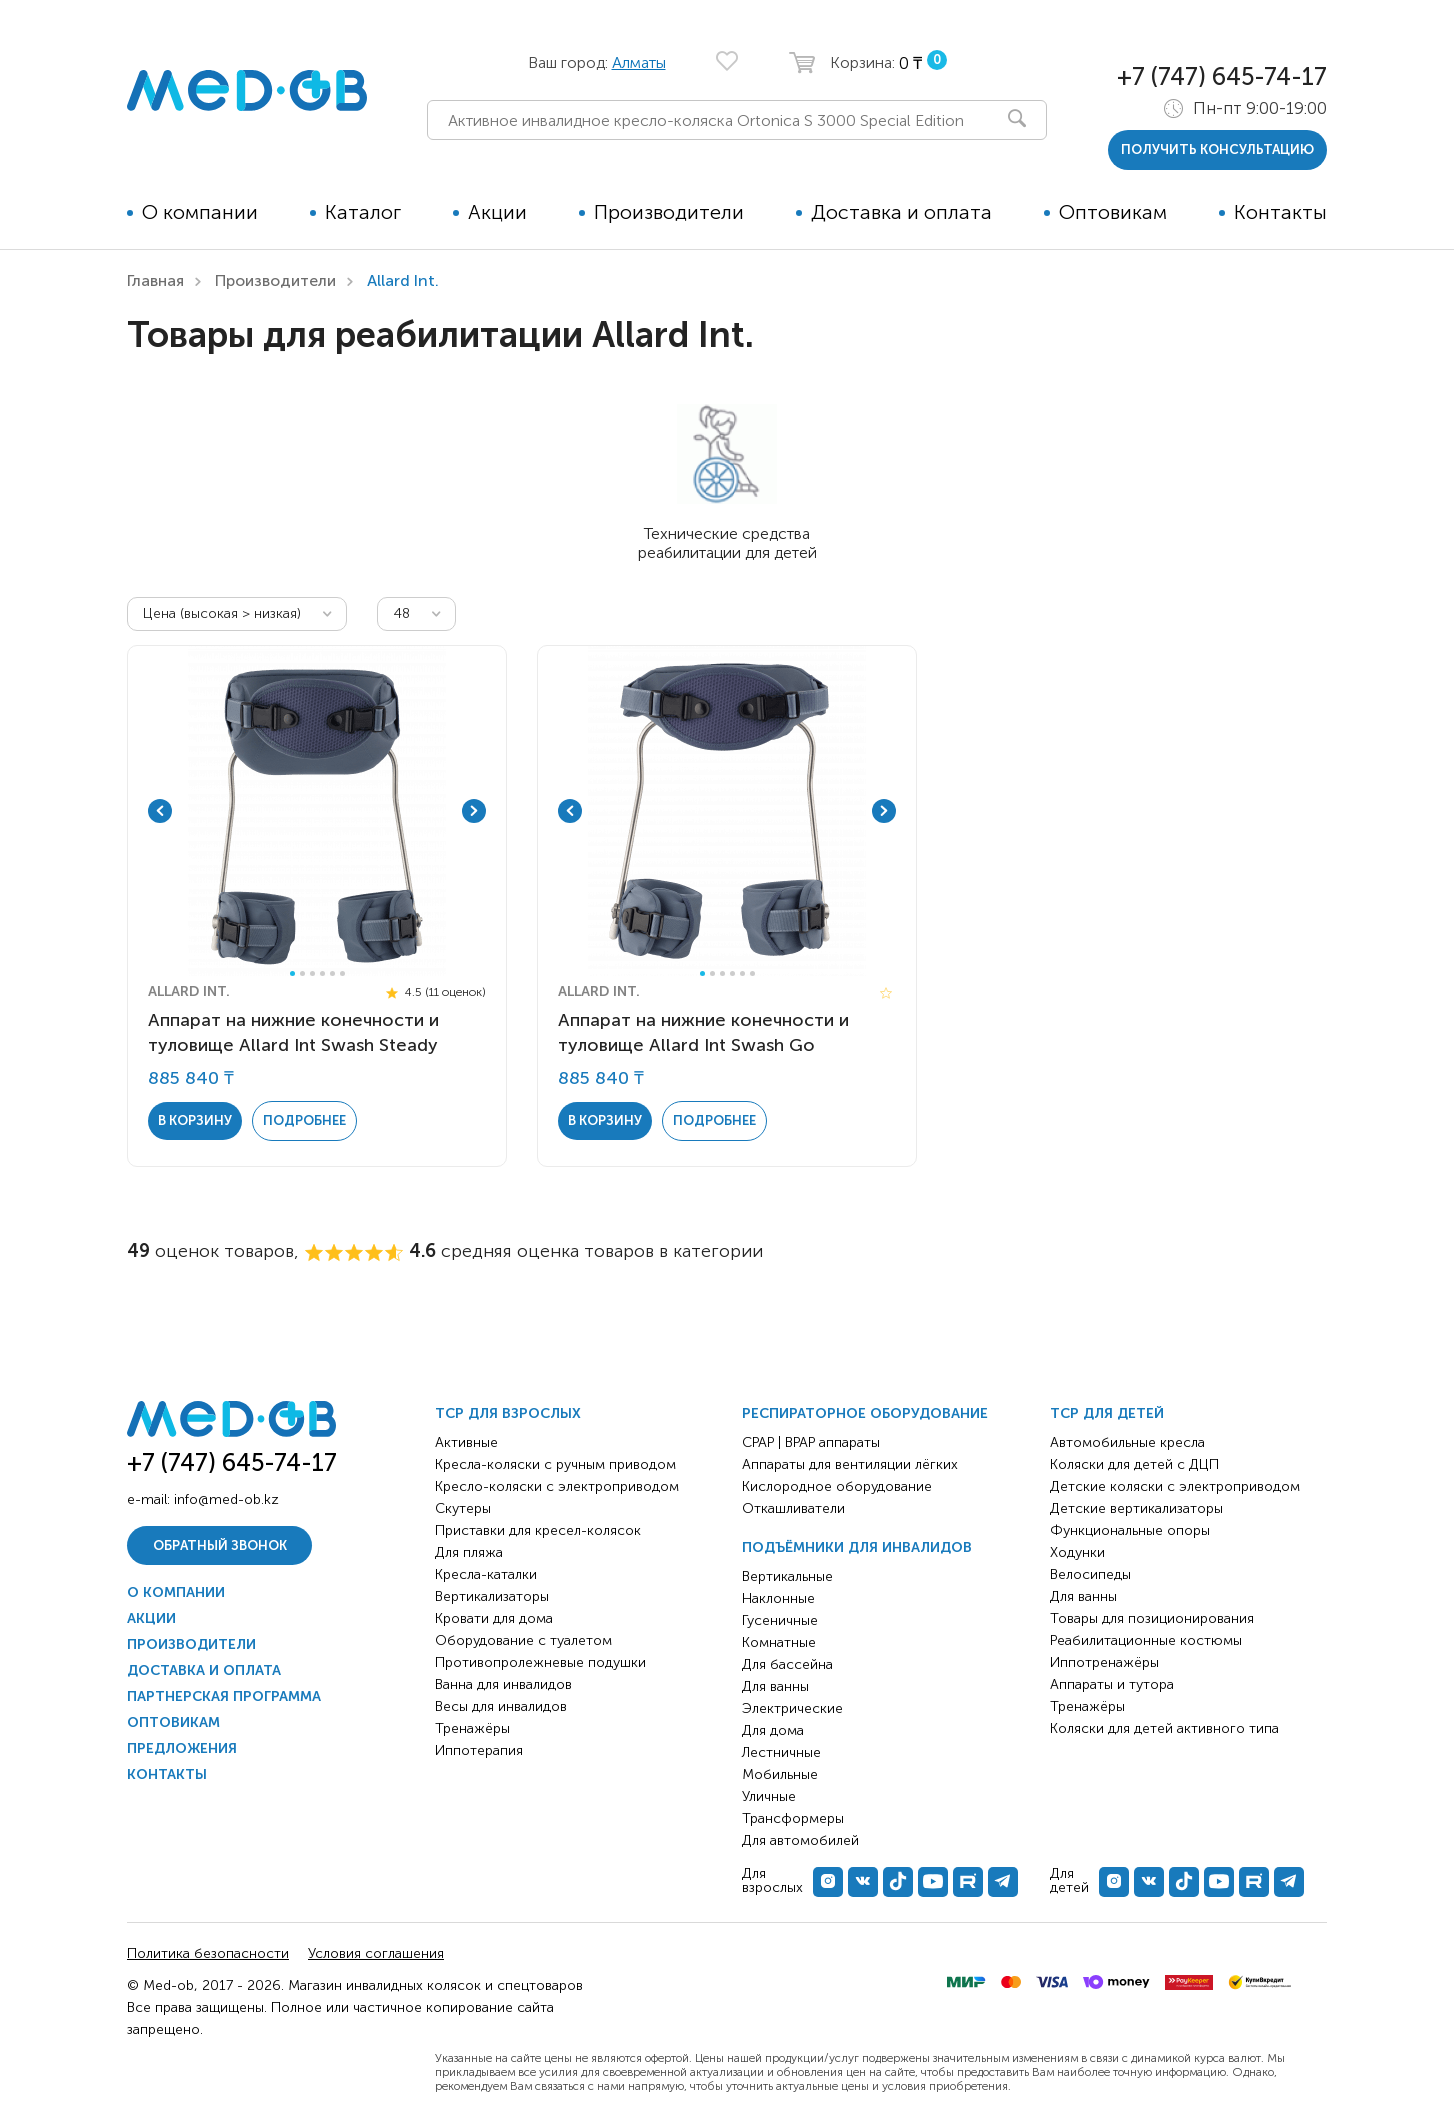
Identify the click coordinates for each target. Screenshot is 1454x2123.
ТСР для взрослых (508, 1413)
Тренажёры (472, 1728)
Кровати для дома (494, 1618)
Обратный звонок (220, 1545)
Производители (669, 212)
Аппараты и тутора (1112, 1684)
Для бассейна (787, 1664)
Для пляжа (469, 1552)
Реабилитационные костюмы (1146, 1640)
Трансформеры (793, 1818)
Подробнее (304, 1120)
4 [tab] (322, 973)
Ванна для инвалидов (503, 1684)
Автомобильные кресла (1127, 1442)
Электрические (792, 1708)
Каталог (363, 212)
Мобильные (780, 1774)
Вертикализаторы (492, 1596)
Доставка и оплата (901, 212)
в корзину (195, 1120)
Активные (466, 1442)
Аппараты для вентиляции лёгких (850, 1464)
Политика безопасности (208, 1953)
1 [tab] (292, 973)
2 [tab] (302, 973)
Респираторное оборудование (865, 1413)
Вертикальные (787, 1576)
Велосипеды (1090, 1574)
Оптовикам (1113, 212)
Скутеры (463, 1508)
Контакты (1280, 212)
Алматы (639, 62)
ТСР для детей (1107, 1413)
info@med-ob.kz (226, 1499)
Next (474, 811)
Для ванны (775, 1686)
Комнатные (779, 1642)
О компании (200, 212)
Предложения (182, 1748)
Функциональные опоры (1130, 1530)
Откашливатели (793, 1508)
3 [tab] (312, 973)
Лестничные (781, 1752)
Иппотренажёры (1104, 1662)
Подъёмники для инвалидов (857, 1547)
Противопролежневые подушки (540, 1662)
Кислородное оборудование (837, 1486)
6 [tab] (342, 973)
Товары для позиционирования (1152, 1618)
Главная (155, 280)
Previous (160, 811)
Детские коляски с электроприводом (1175, 1486)
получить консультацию (1217, 149)
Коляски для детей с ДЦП (1134, 1464)
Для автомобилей (800, 1840)
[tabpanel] (317, 811)
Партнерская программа (224, 1696)
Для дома (773, 1730)
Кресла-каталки (486, 1574)
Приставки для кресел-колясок (538, 1530)
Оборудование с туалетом (523, 1640)
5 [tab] (332, 973)
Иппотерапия (479, 1750)
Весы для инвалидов (501, 1706)
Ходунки (1077, 1552)
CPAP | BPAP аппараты (811, 1442)
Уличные (769, 1796)
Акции (497, 212)
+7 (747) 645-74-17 (1222, 76)
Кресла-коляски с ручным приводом (555, 1464)
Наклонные (778, 1598)
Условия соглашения (376, 1953)
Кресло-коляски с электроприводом (557, 1486)
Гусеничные (780, 1620)
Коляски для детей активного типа (1164, 1728)
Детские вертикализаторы (1136, 1508)
